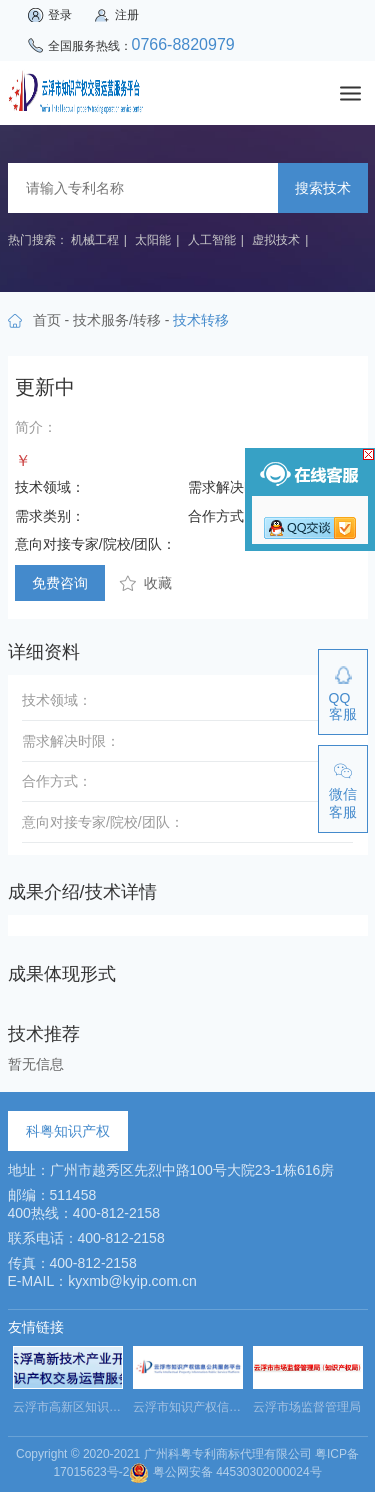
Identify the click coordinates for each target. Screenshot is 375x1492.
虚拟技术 (276, 240)
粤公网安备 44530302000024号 (225, 1472)
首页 (47, 320)
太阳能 (153, 240)
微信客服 (343, 803)
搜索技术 (323, 188)
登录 (60, 15)
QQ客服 (343, 706)
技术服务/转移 (117, 320)
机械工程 (95, 240)
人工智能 (212, 240)
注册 (127, 15)
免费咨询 (60, 583)
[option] (68, 1386)
